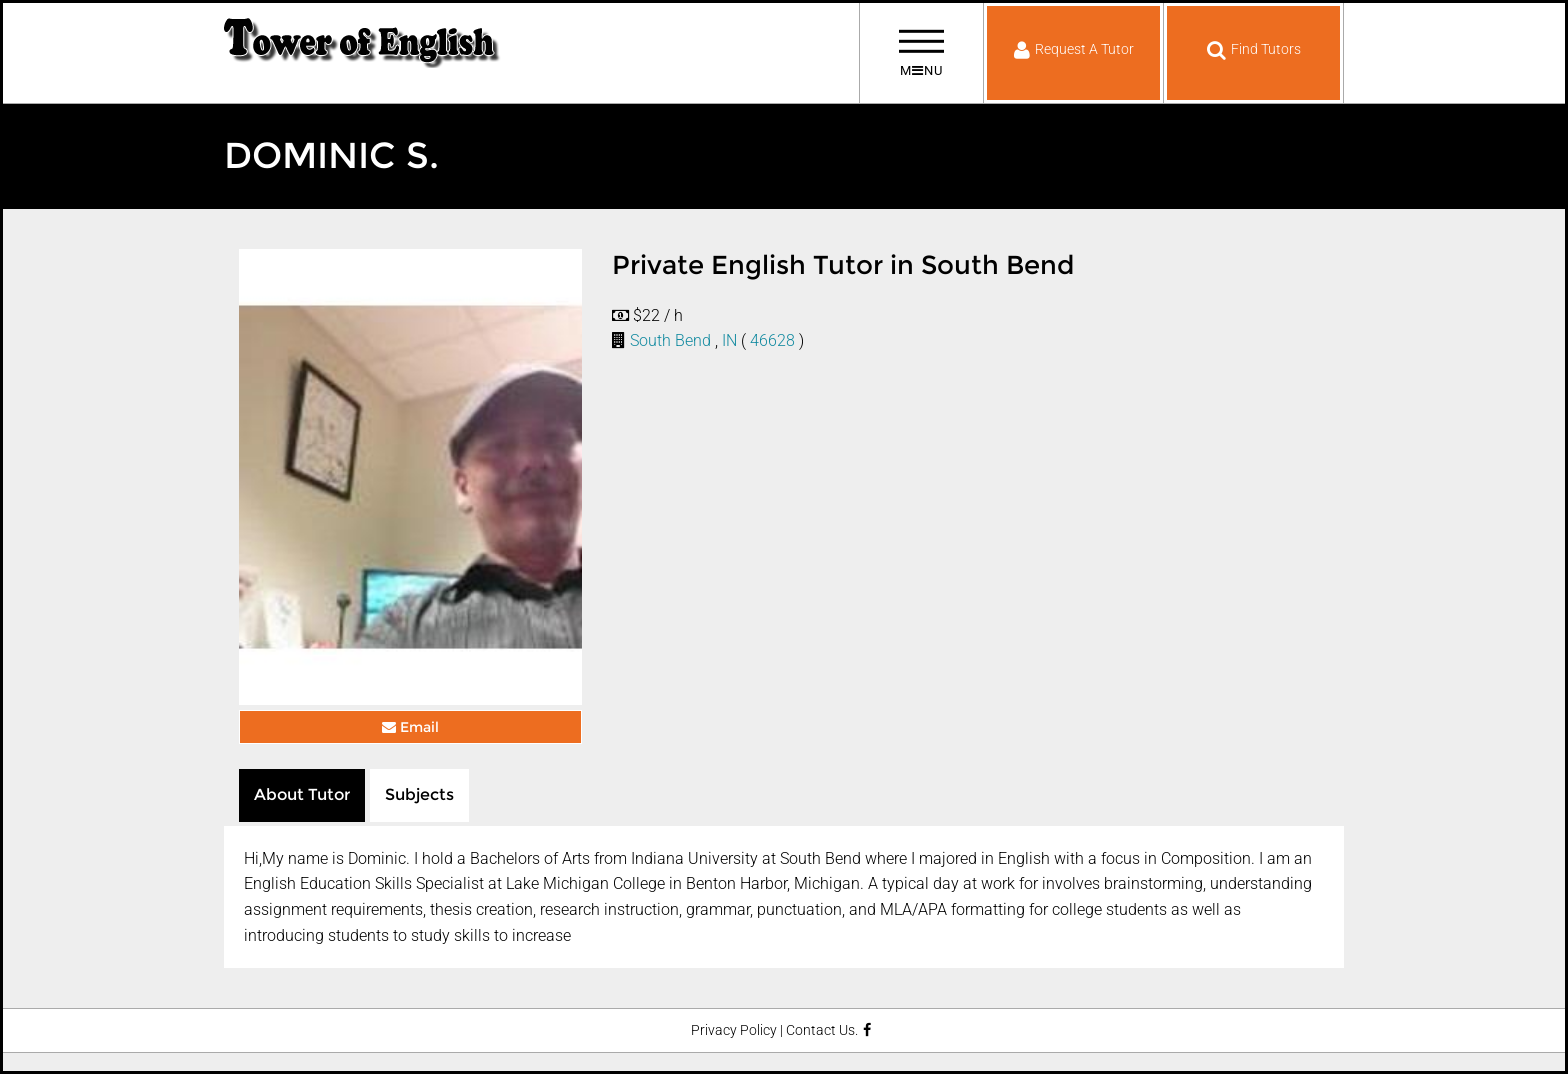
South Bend (670, 340)
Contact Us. (822, 1030)
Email (410, 727)
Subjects (419, 794)
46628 (772, 340)
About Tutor (302, 794)
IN (729, 340)
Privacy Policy (734, 1030)
